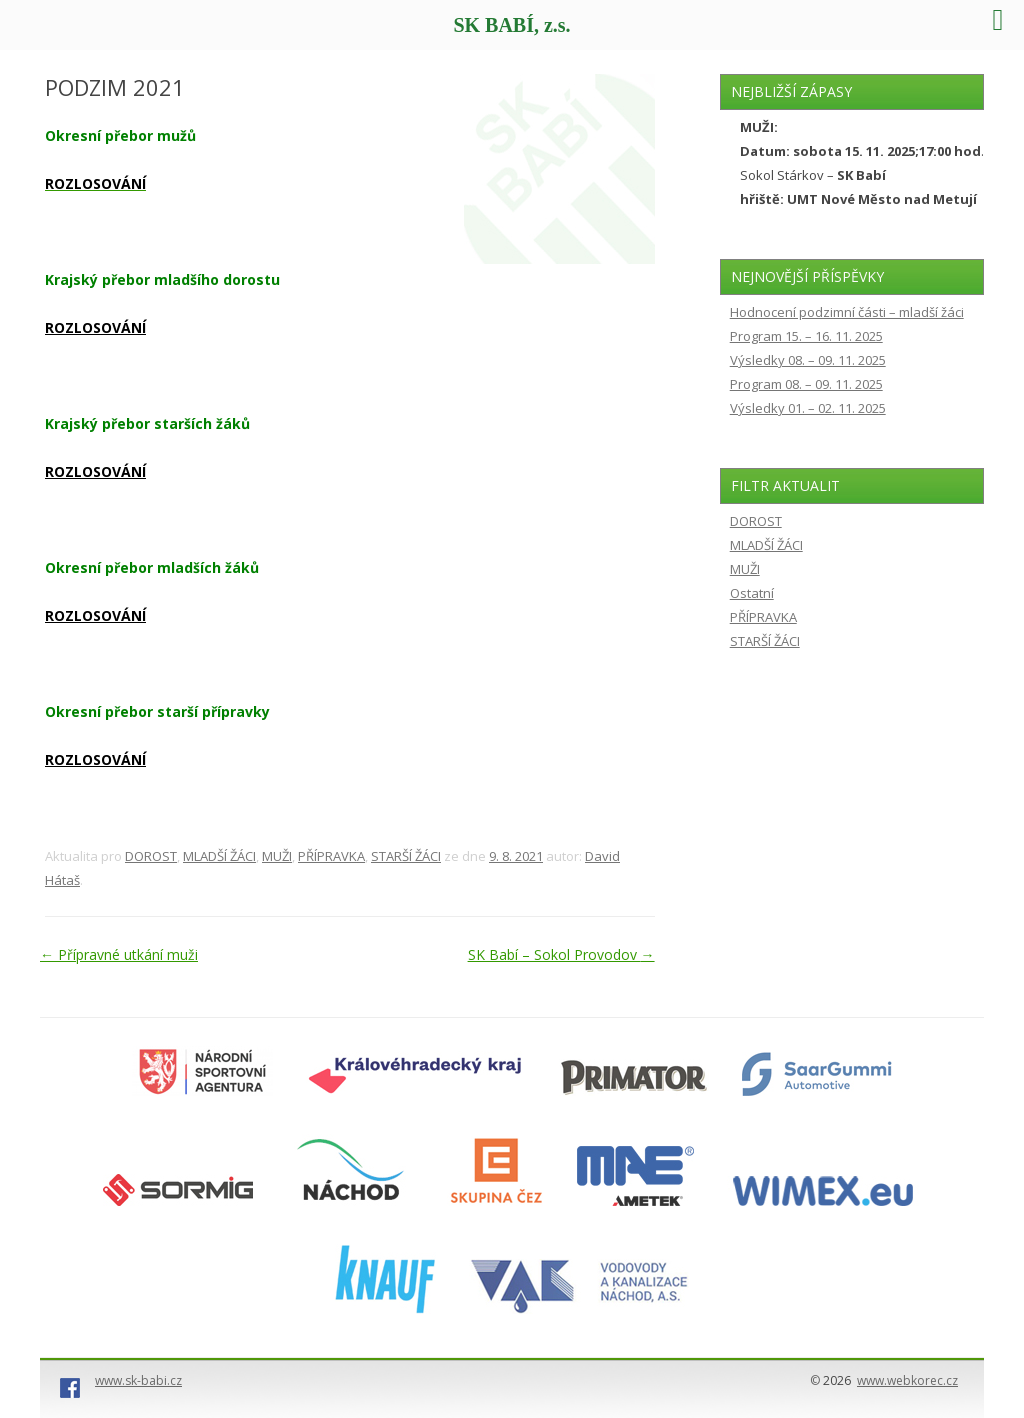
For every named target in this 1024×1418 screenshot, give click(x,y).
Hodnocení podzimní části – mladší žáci (847, 312)
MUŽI (277, 856)
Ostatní (752, 593)
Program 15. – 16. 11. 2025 (806, 336)
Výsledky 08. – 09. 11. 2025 (808, 360)
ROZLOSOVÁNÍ (95, 327)
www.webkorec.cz (907, 1380)
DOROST (151, 856)
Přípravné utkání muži (119, 954)
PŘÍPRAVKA (331, 856)
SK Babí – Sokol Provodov (561, 954)
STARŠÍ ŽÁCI (406, 856)
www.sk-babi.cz (138, 1380)
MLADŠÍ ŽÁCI (219, 856)
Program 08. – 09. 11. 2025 (806, 384)
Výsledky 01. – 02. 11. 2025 (808, 408)
